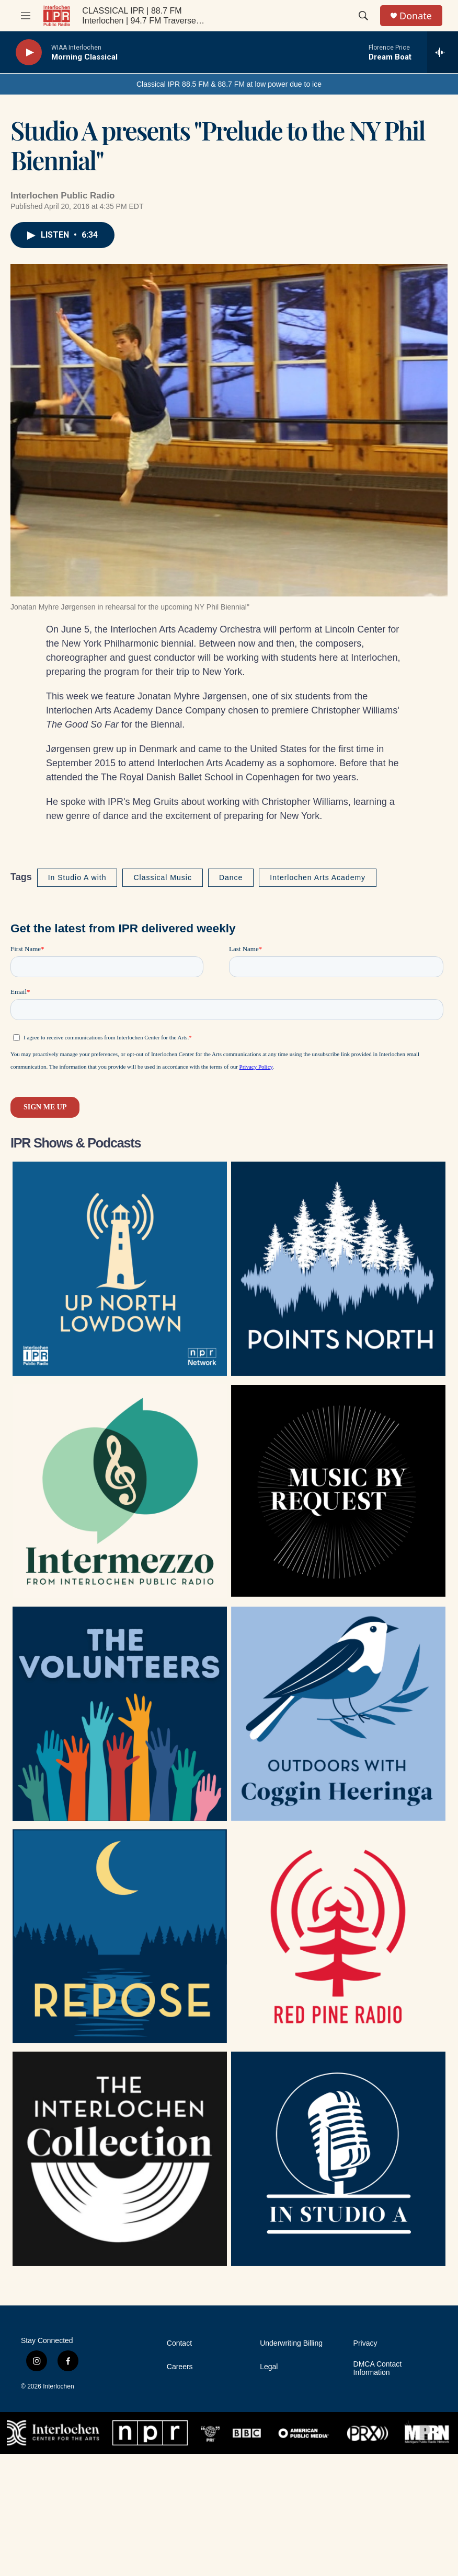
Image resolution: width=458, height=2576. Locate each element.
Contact (179, 2343)
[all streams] (442, 52)
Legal (269, 2367)
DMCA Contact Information (377, 2368)
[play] (28, 52)
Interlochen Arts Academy (317, 877)
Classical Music (162, 877)
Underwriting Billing (291, 2343)
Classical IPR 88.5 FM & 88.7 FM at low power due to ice (229, 84)
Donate (415, 15)
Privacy (365, 2343)
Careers (180, 2367)
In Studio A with (77, 877)
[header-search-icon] (363, 15)
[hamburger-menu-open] (26, 15)
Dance (231, 877)
